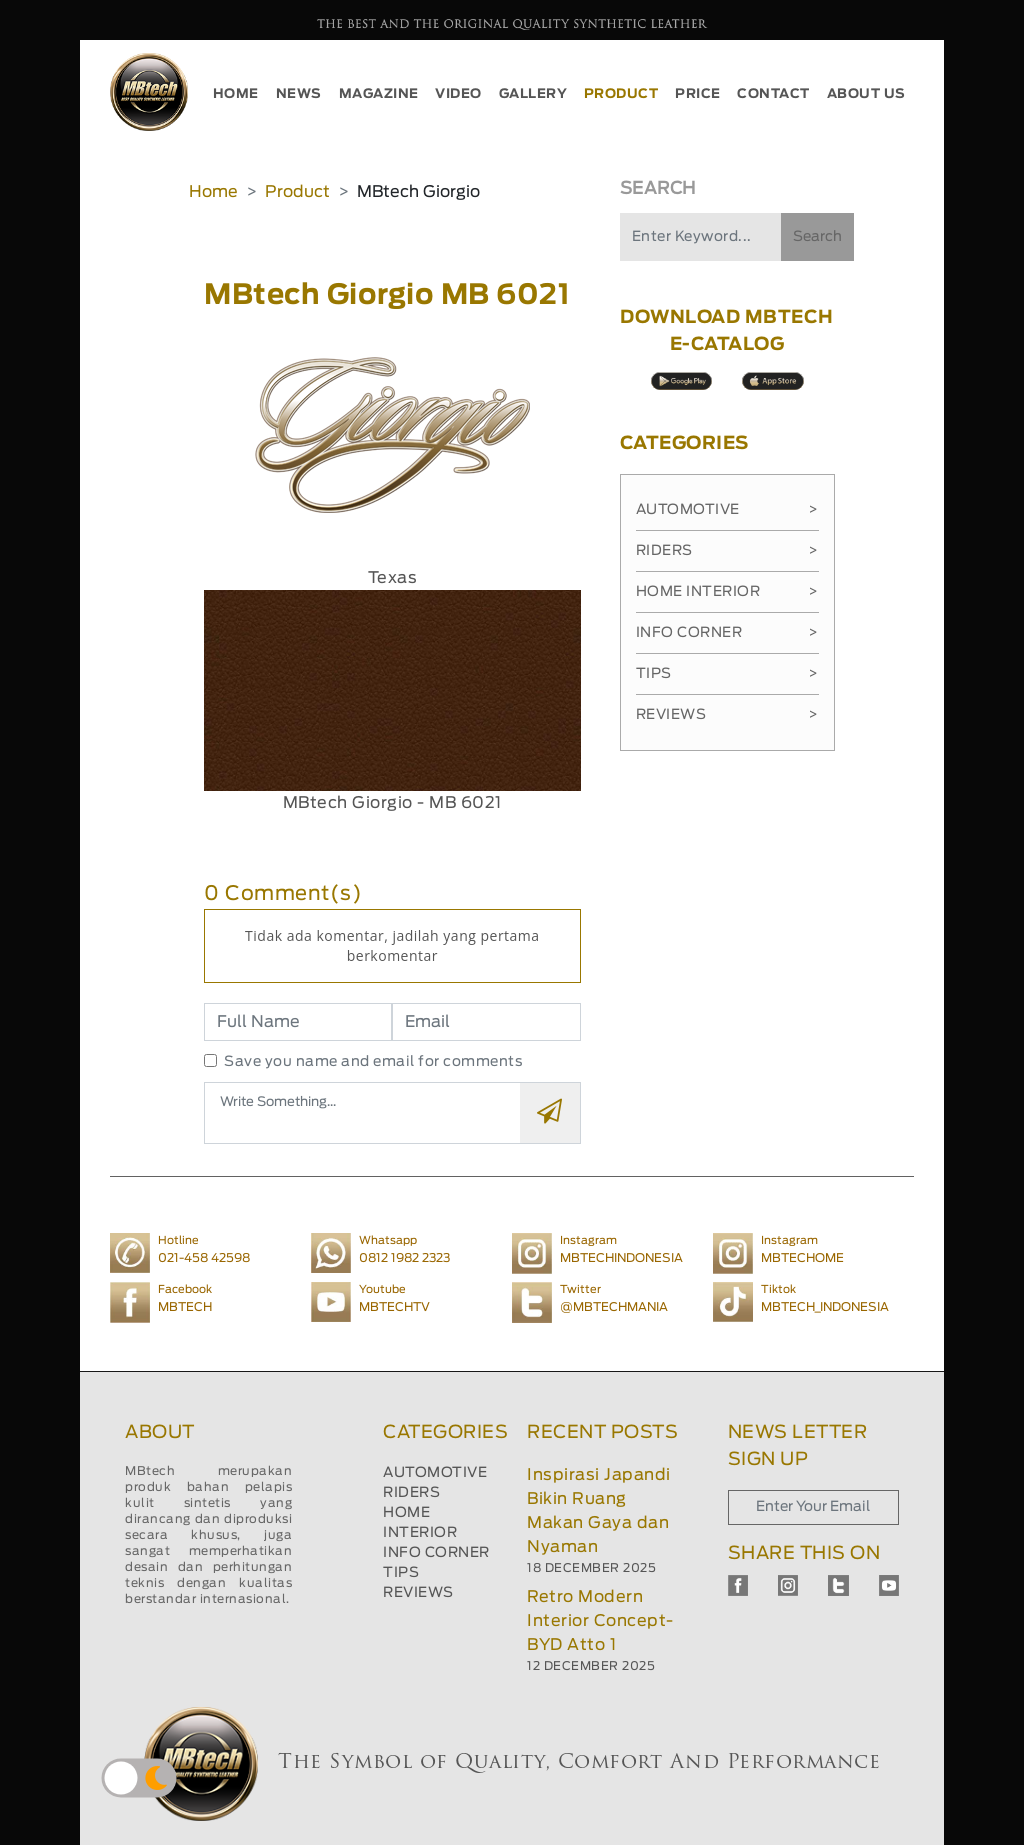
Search (817, 237)
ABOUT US (866, 94)
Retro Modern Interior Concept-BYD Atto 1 (600, 1621)
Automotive (727, 510)
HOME (236, 94)
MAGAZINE (379, 94)
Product (297, 192)
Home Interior (727, 592)
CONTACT (773, 94)
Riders (727, 551)
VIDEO (458, 94)
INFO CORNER (436, 1553)
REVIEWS (418, 1593)
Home (213, 192)
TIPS (401, 1573)
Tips (727, 674)
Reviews (727, 715)
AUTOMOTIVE (435, 1473)
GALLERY (533, 94)
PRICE (698, 94)
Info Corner (727, 633)
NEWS (299, 94)
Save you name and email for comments (373, 1062)
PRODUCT (621, 94)
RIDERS (411, 1493)
